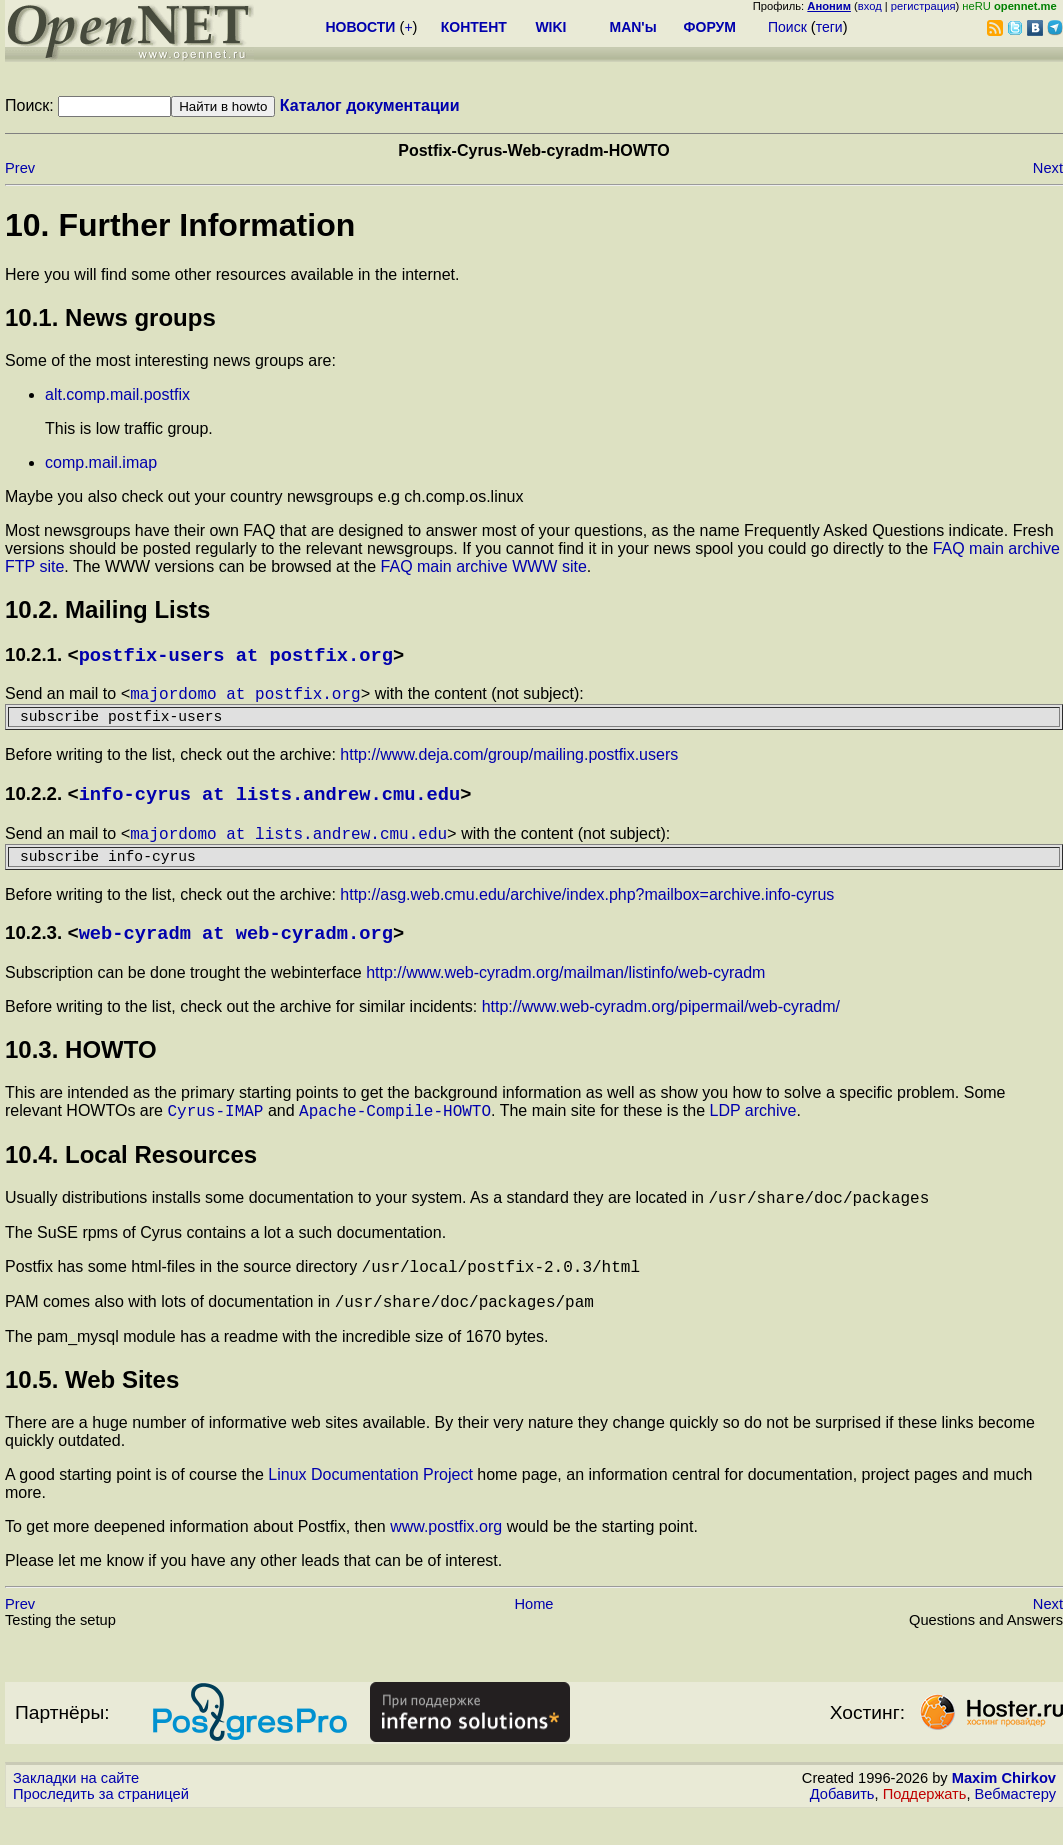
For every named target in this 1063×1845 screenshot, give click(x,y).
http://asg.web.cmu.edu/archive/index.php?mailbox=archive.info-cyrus (587, 912)
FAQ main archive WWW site (484, 566)
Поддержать (925, 1826)
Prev (20, 168)
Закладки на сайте (76, 1810)
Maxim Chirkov (1004, 1810)
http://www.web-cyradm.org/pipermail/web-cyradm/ (661, 1026)
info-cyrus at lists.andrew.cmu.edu (270, 804)
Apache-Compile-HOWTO (395, 1133)
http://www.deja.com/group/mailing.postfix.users (509, 763)
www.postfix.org (446, 1558)
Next (1048, 168)
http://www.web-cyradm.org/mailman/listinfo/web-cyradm (565, 992)
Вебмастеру (1015, 1826)
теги (829, 27)
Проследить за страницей (101, 1826)
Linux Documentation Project (370, 1506)
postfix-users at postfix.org (236, 656)
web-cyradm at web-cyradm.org (236, 952)
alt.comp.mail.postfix (117, 394)
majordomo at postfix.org (245, 698)
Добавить (842, 1826)
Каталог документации (370, 105)
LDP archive (753, 1133)
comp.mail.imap (101, 462)
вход (870, 6)
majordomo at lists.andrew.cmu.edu (288, 847)
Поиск (787, 27)
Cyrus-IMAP (215, 1133)
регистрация (923, 6)
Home (533, 1636)
